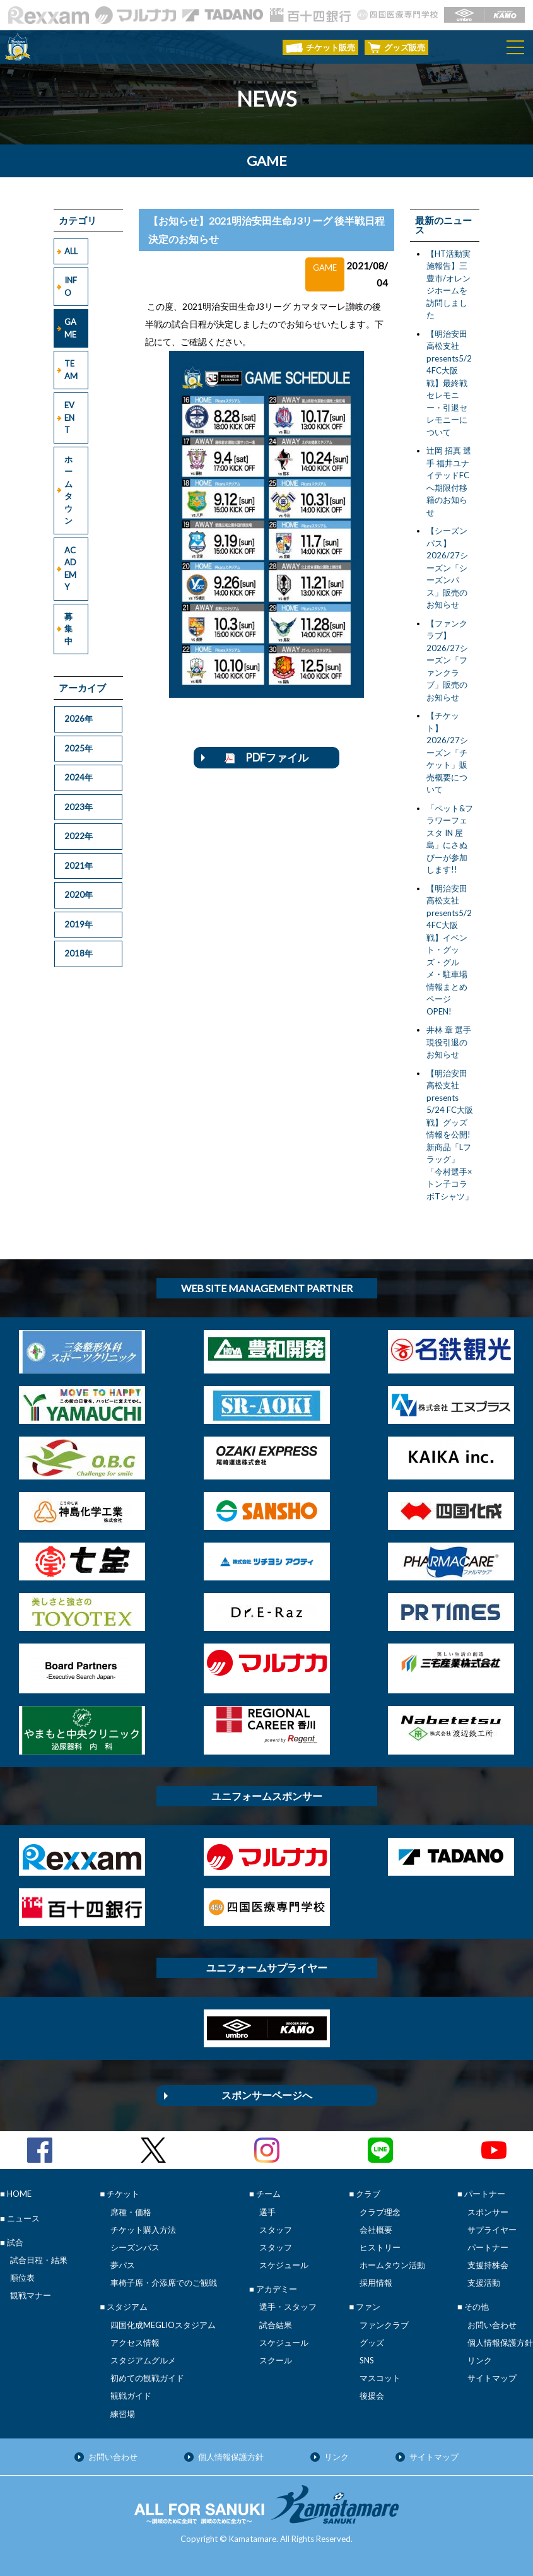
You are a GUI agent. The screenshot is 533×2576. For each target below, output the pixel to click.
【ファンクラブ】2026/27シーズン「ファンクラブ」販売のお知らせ (447, 660)
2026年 (78, 719)
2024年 (78, 777)
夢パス (122, 2265)
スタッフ (275, 2230)
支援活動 (483, 2283)
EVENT (69, 417)
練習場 (122, 2414)
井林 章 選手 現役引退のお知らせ (448, 1042)
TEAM (71, 369)
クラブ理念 (380, 2212)
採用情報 (376, 2283)
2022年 (78, 836)
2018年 (78, 953)
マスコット (380, 2378)
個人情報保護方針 (500, 2343)
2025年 (78, 748)
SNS (367, 2360)
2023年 (78, 807)
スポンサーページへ (266, 2095)
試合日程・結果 (38, 2260)
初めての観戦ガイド (147, 2378)
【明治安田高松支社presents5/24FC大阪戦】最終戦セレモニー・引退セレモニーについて (449, 383)
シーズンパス (135, 2247)
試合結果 (275, 2325)
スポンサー (487, 2212)
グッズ (372, 2343)
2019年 (78, 924)
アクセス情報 (135, 2343)
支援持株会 (487, 2265)
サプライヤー (492, 2230)
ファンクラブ (384, 2325)
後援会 (372, 2396)
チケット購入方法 (143, 2230)
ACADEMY (70, 568)
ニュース (23, 2218)
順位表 (22, 2278)
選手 (267, 2212)
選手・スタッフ (288, 2307)
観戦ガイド (130, 2396)
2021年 (78, 866)
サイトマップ (492, 2378)
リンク (479, 2360)
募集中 (68, 628)
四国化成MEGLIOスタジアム (163, 2325)
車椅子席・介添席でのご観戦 (163, 2283)
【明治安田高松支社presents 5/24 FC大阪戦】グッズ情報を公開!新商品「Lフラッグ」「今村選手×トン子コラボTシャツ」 (449, 1134)
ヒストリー (380, 2247)
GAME (70, 328)
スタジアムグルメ (143, 2360)
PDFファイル (266, 757)
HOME (19, 2194)
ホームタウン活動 (392, 2265)
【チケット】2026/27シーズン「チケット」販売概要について (447, 752)
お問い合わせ (492, 2325)
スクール (275, 2360)
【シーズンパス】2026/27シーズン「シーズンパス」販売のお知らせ (447, 567)
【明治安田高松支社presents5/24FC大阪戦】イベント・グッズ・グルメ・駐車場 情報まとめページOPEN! (449, 949)
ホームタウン (68, 490)
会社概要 (376, 2230)
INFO (70, 286)
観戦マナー (30, 2295)
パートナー (487, 2247)
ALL (71, 251)
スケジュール (283, 2265)
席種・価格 (130, 2212)
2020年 (78, 895)
